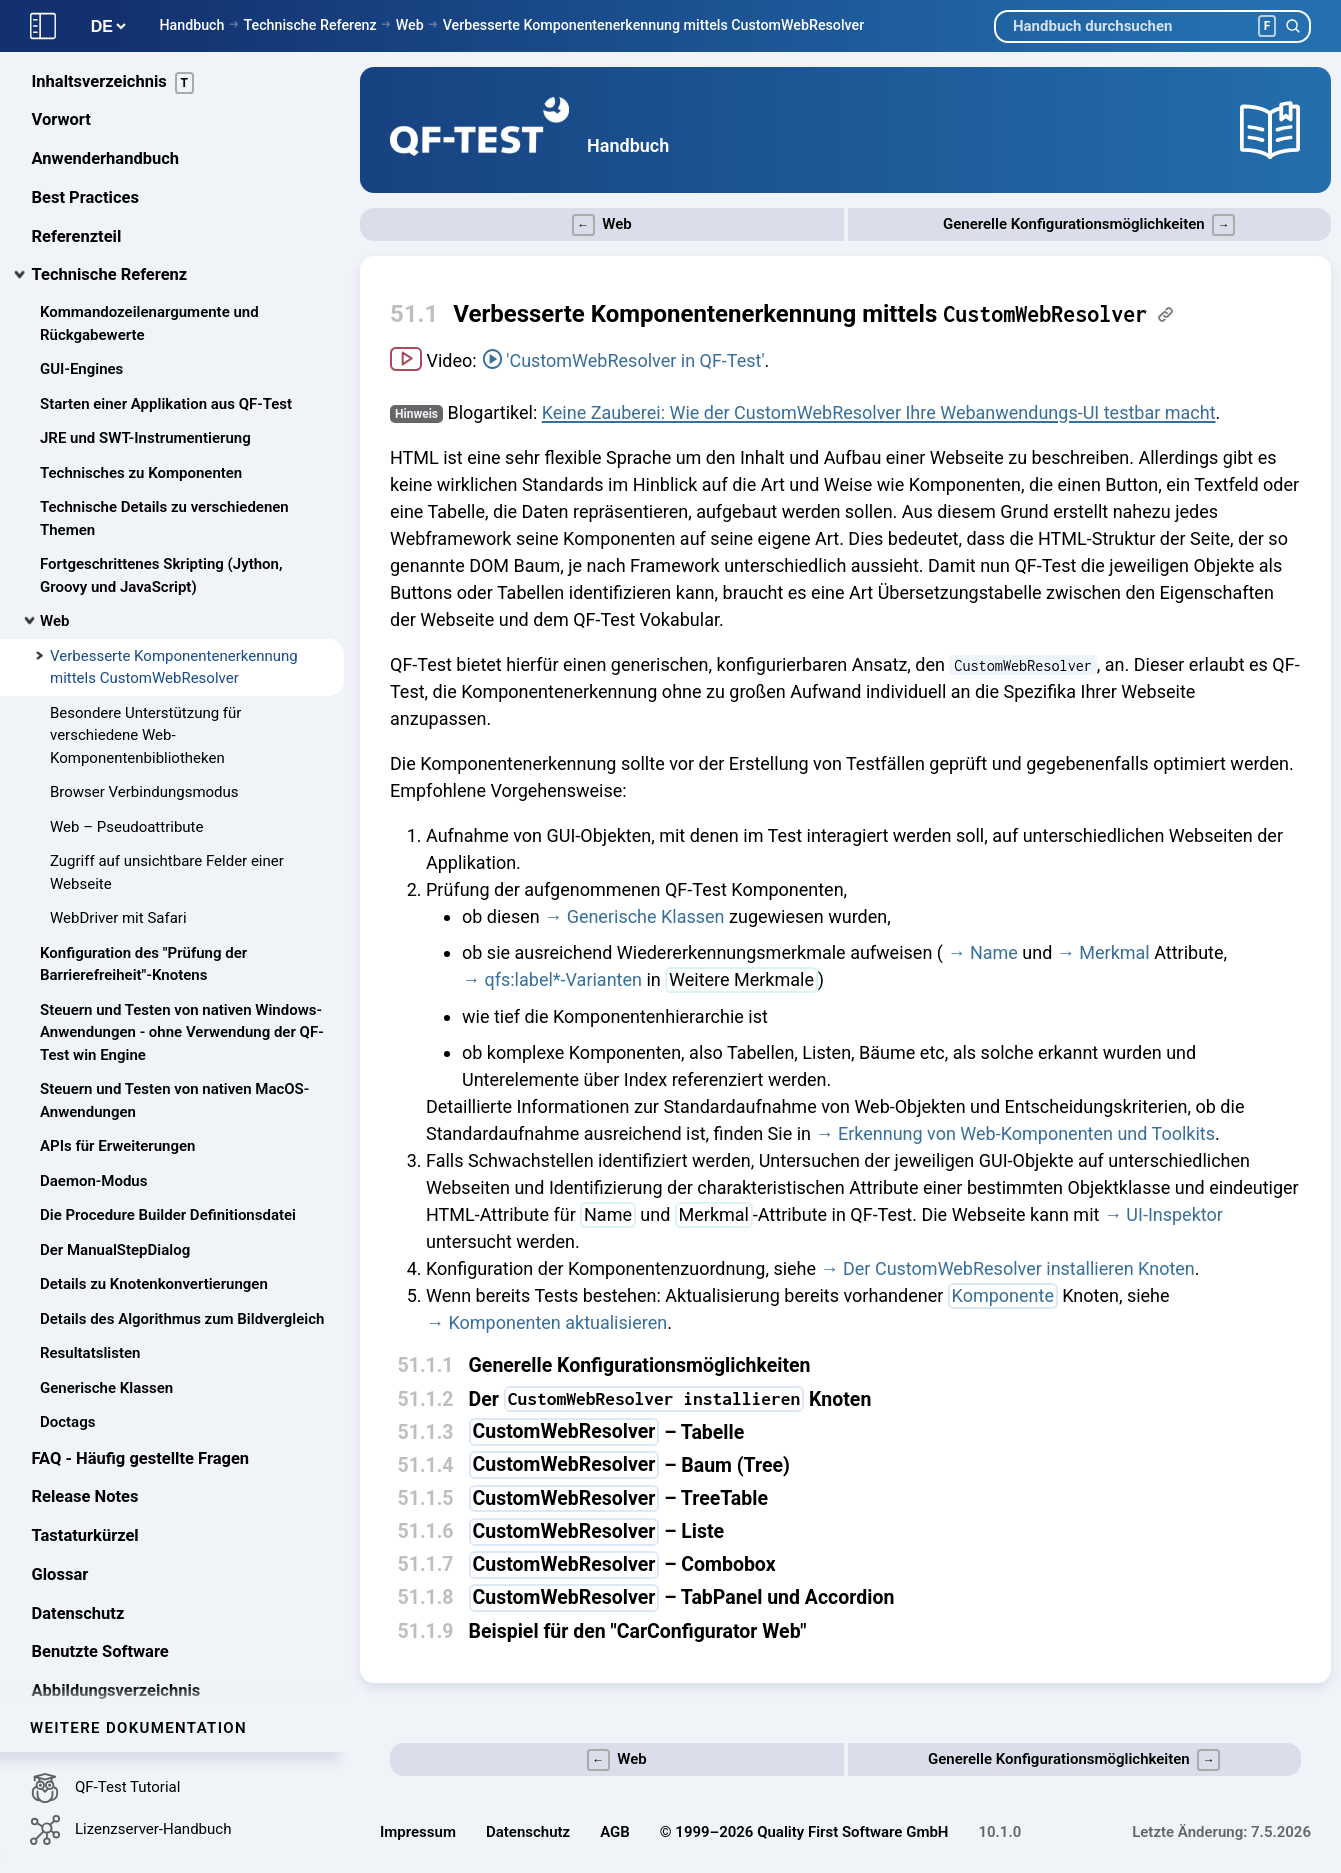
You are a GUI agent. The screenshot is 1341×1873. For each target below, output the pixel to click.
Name (994, 952)
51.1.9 (426, 1631)
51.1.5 (426, 1498)
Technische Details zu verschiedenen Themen (164, 435)
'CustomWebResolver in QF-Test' (635, 360)
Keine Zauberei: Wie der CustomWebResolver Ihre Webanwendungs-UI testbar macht (879, 412)
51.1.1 (426, 1365)
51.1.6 (426, 1531)
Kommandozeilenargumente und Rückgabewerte (149, 240)
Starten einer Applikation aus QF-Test (166, 320)
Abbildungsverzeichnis (116, 1607)
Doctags (67, 1339)
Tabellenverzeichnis (106, 1645)
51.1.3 (426, 1432)
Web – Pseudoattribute (126, 743)
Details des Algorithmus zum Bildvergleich (182, 1235)
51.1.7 (426, 1564)
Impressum (418, 1832)
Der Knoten (670, 1399)
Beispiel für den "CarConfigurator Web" (638, 1631)
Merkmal (1114, 952)
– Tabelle (607, 1432)
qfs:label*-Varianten (563, 979)
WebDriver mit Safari (118, 835)
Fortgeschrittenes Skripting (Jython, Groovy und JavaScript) (161, 492)
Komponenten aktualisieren (557, 1322)
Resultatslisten (90, 1270)
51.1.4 (426, 1465)
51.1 (414, 314)
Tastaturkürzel (85, 1452)
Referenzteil (77, 152)
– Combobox (622, 1564)
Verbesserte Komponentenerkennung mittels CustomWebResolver (654, 25)
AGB (615, 1832)
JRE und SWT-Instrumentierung (145, 355)
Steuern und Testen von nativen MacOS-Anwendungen (174, 1017)
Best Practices (85, 113)
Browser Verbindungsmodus (144, 709)
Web (410, 25)
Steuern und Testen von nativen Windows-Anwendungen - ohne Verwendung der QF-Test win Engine (182, 948)
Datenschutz (78, 1529)
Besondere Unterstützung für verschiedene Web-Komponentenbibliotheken (145, 651)
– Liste (597, 1531)
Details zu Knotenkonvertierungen (154, 1201)
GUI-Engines (81, 286)
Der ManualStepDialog (115, 1166)
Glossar (60, 1490)
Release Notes (85, 1413)
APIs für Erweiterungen (118, 1063)
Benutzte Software (100, 1568)
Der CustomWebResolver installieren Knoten (1019, 1268)
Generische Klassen (106, 1304)
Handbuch (191, 25)
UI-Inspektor (1174, 1214)
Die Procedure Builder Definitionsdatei (168, 1132)
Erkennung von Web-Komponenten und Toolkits (1026, 1133)
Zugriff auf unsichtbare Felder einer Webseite (167, 789)
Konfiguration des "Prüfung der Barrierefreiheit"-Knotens (143, 880)
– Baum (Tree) (629, 1465)
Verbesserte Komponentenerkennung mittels (800, 314)
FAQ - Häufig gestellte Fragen (141, 1374)
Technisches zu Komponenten (141, 389)
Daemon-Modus (93, 1097)
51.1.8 (426, 1597)
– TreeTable (618, 1498)
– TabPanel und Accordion (682, 1597)
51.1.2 (426, 1399)
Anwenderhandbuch (106, 75)
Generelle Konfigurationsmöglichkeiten (640, 1365)
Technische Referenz (309, 25)
